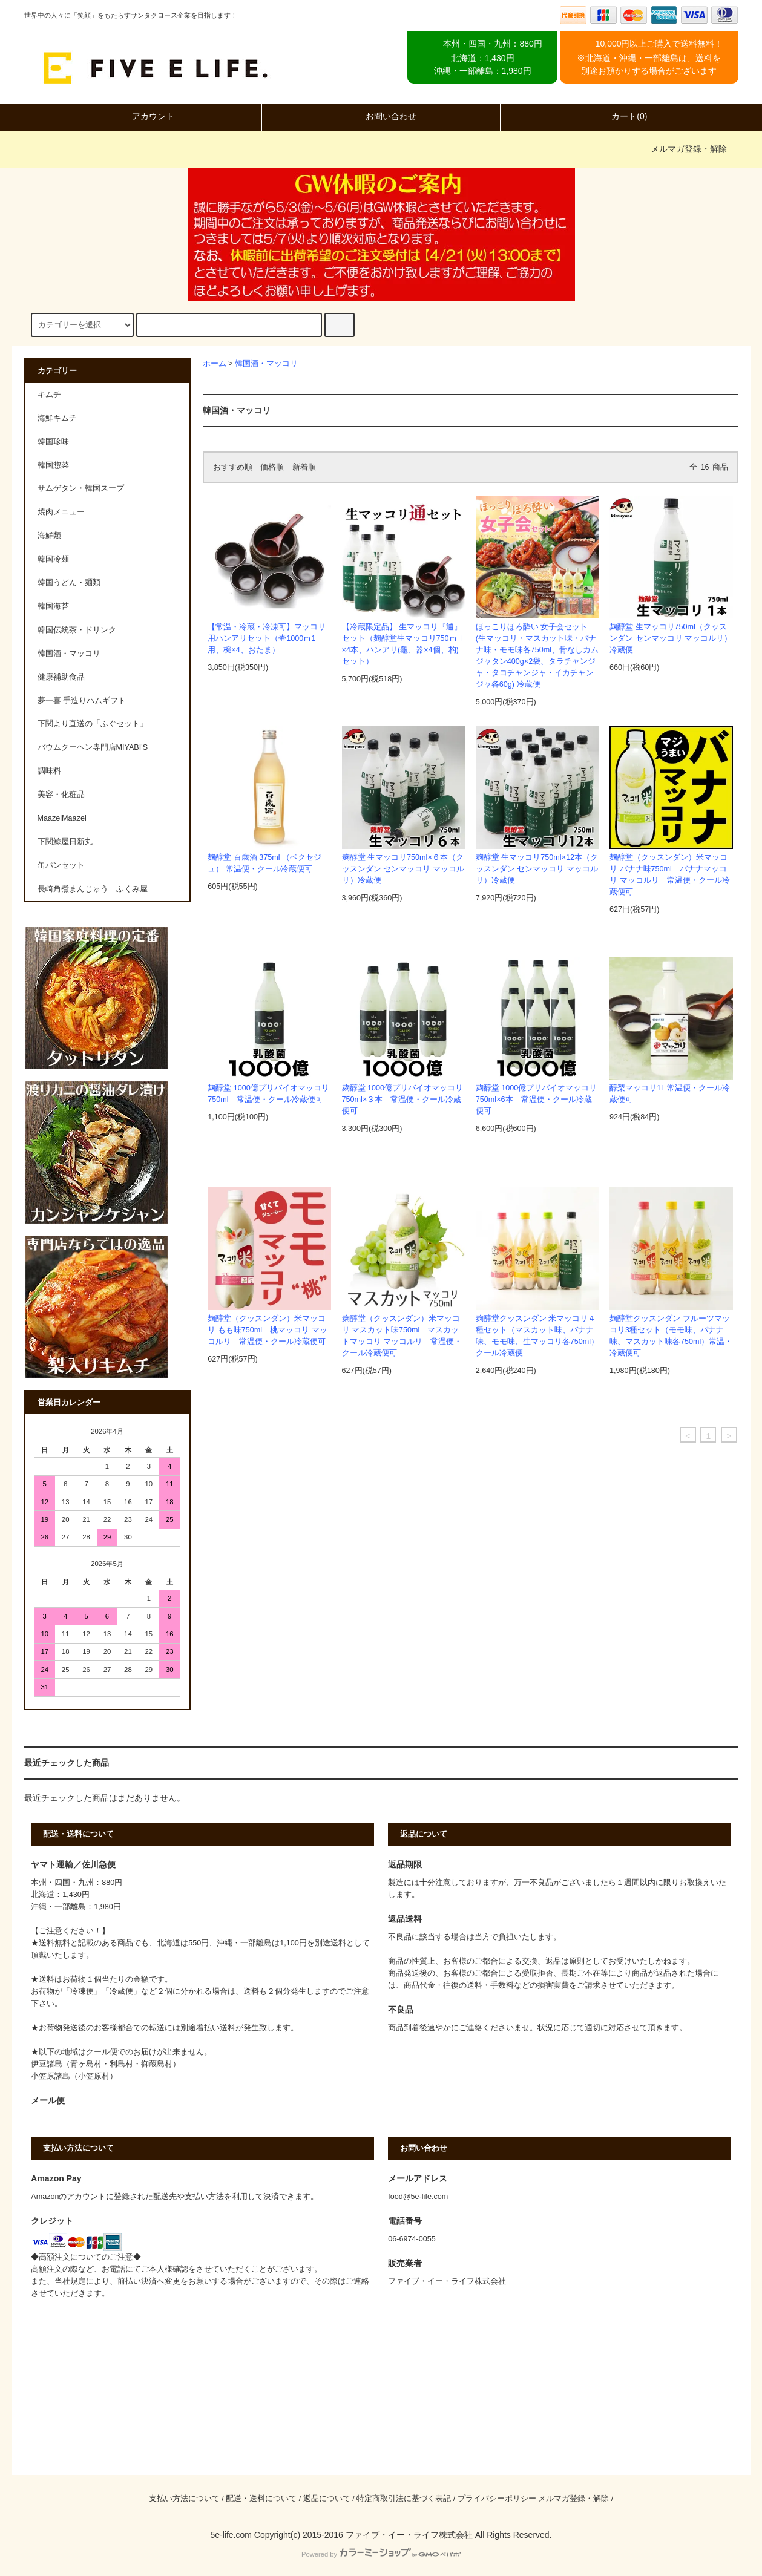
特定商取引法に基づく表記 (403, 2498)
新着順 (304, 467)
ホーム (214, 363)
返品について (326, 2498)
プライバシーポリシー (497, 2498)
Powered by (381, 2554)
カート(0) (619, 116)
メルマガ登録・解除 (689, 149)
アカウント (142, 116)
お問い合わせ (380, 116)
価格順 (272, 467)
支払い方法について (184, 2498)
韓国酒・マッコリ (266, 363)
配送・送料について (261, 2498)
